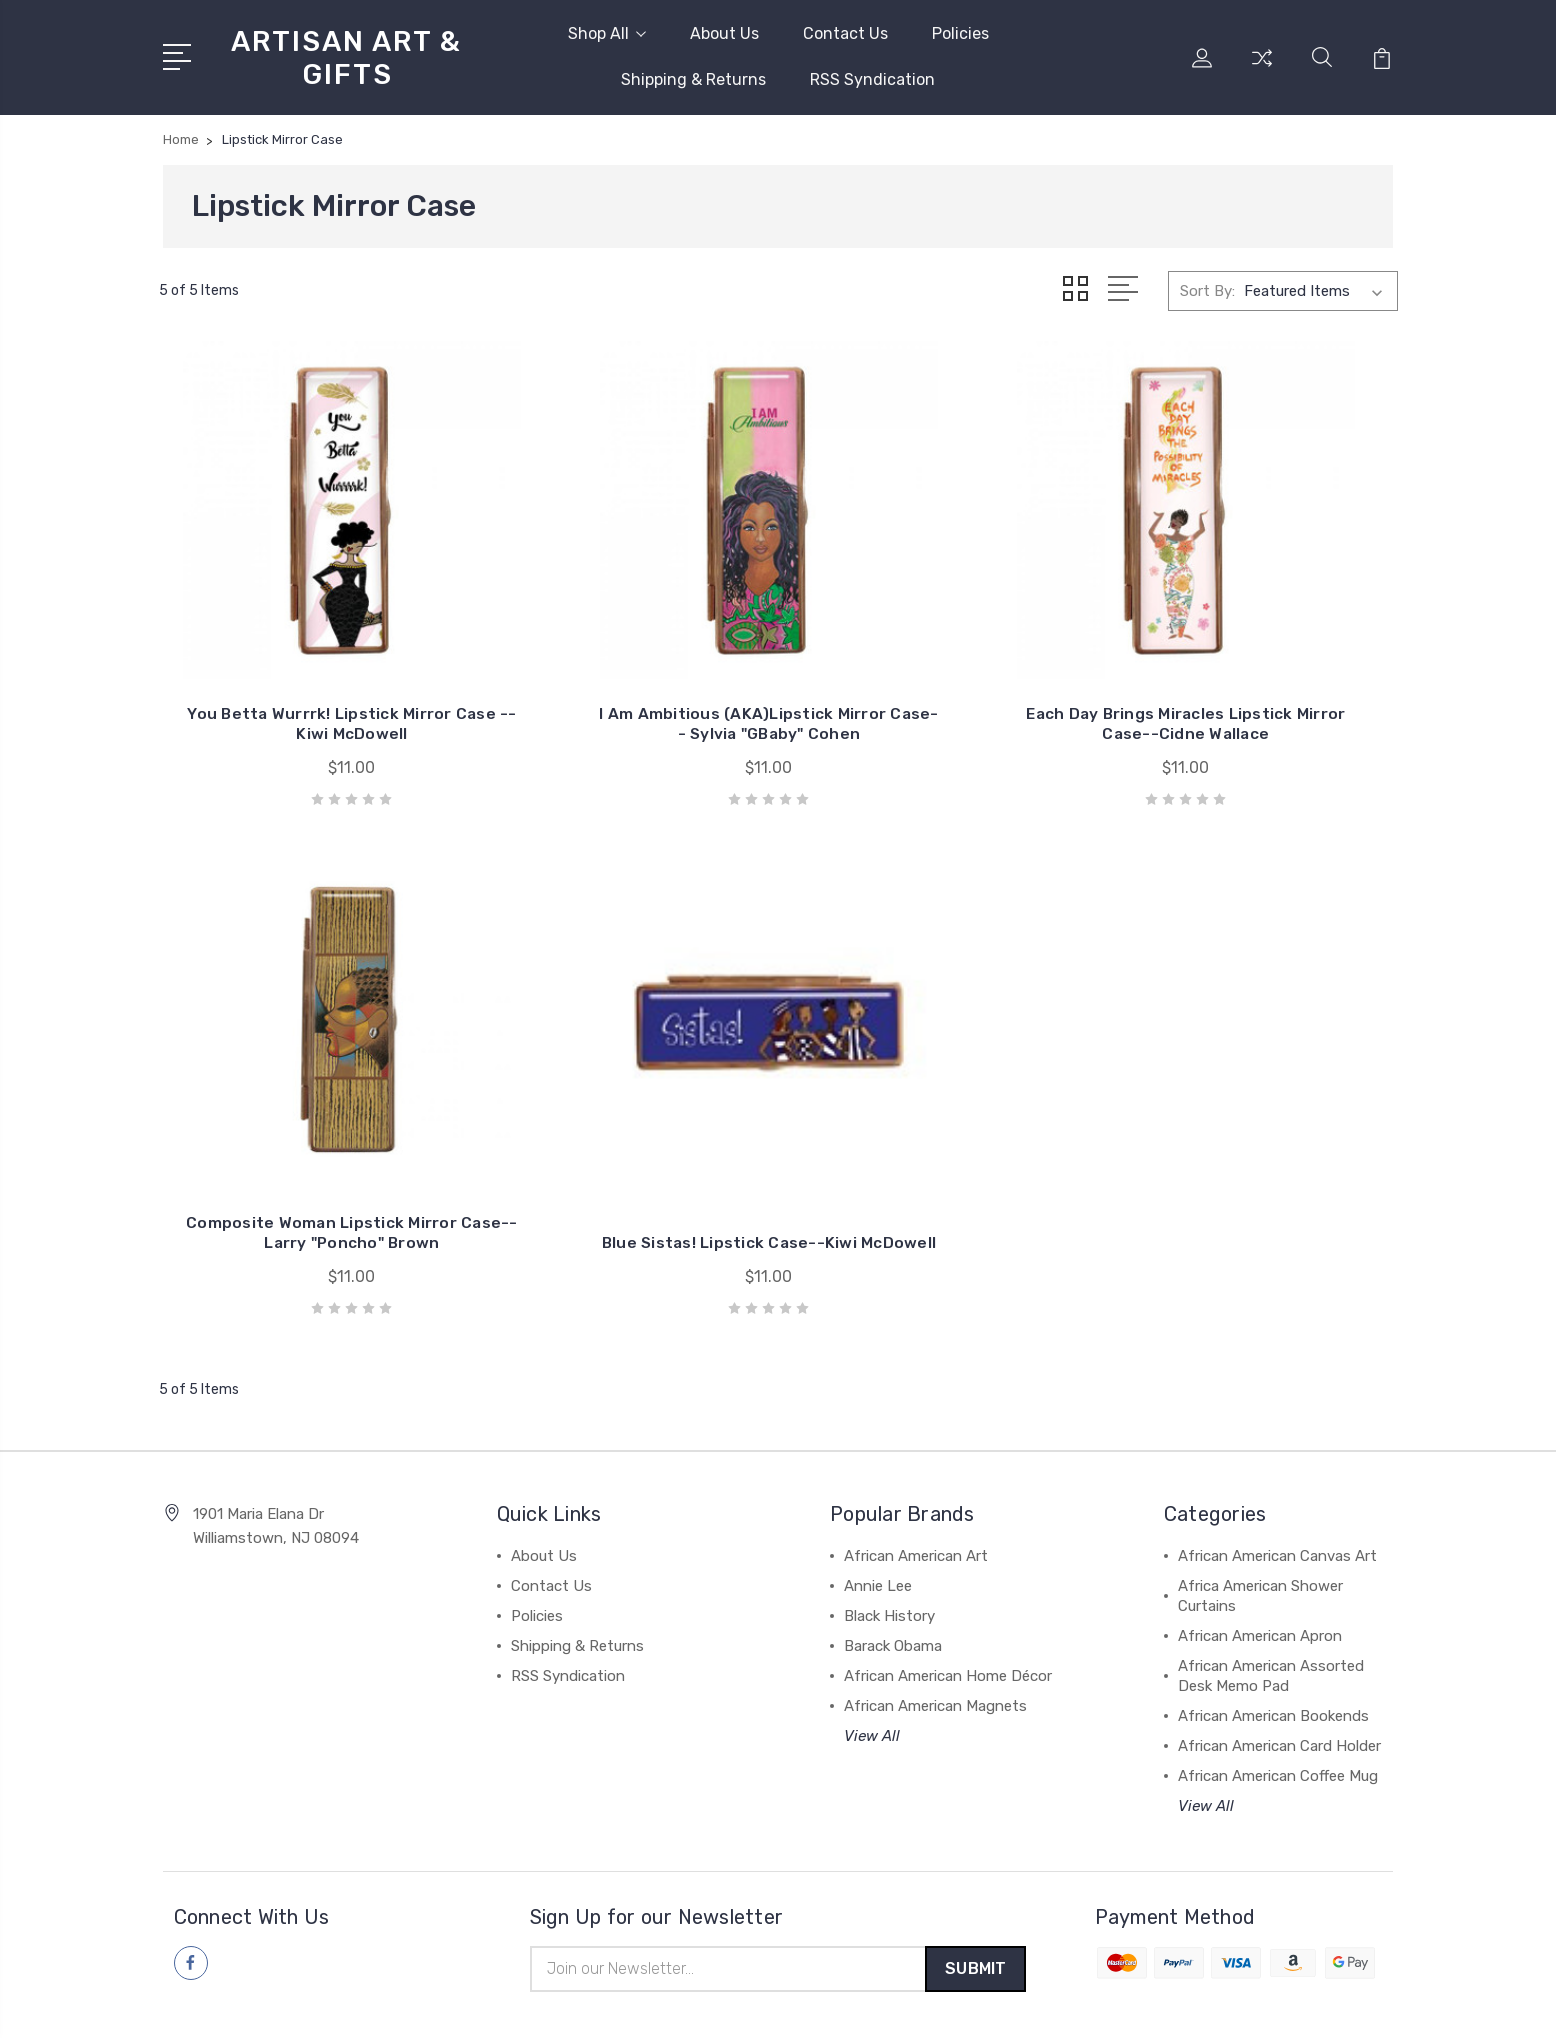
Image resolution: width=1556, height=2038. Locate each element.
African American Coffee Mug (1278, 1694)
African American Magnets (935, 1624)
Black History (889, 1534)
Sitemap (575, 2003)
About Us (724, 33)
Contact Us (845, 33)
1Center (1367, 2003)
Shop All (607, 33)
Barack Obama (893, 1564)
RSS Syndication (872, 79)
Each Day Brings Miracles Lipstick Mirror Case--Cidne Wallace (936, 682)
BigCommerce (482, 2003)
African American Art (916, 1474)
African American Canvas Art (1277, 1474)
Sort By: (1207, 291)
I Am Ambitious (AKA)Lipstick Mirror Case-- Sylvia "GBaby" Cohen (619, 682)
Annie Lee (878, 1504)
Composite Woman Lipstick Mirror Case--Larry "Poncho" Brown (1254, 682)
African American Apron (1260, 1554)
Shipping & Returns (693, 79)
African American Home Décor (948, 1594)
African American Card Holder (1279, 1664)
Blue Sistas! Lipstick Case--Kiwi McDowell (302, 1150)
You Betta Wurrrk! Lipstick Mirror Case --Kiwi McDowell (302, 692)
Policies (960, 33)
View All (872, 1654)
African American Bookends (1273, 1634)
